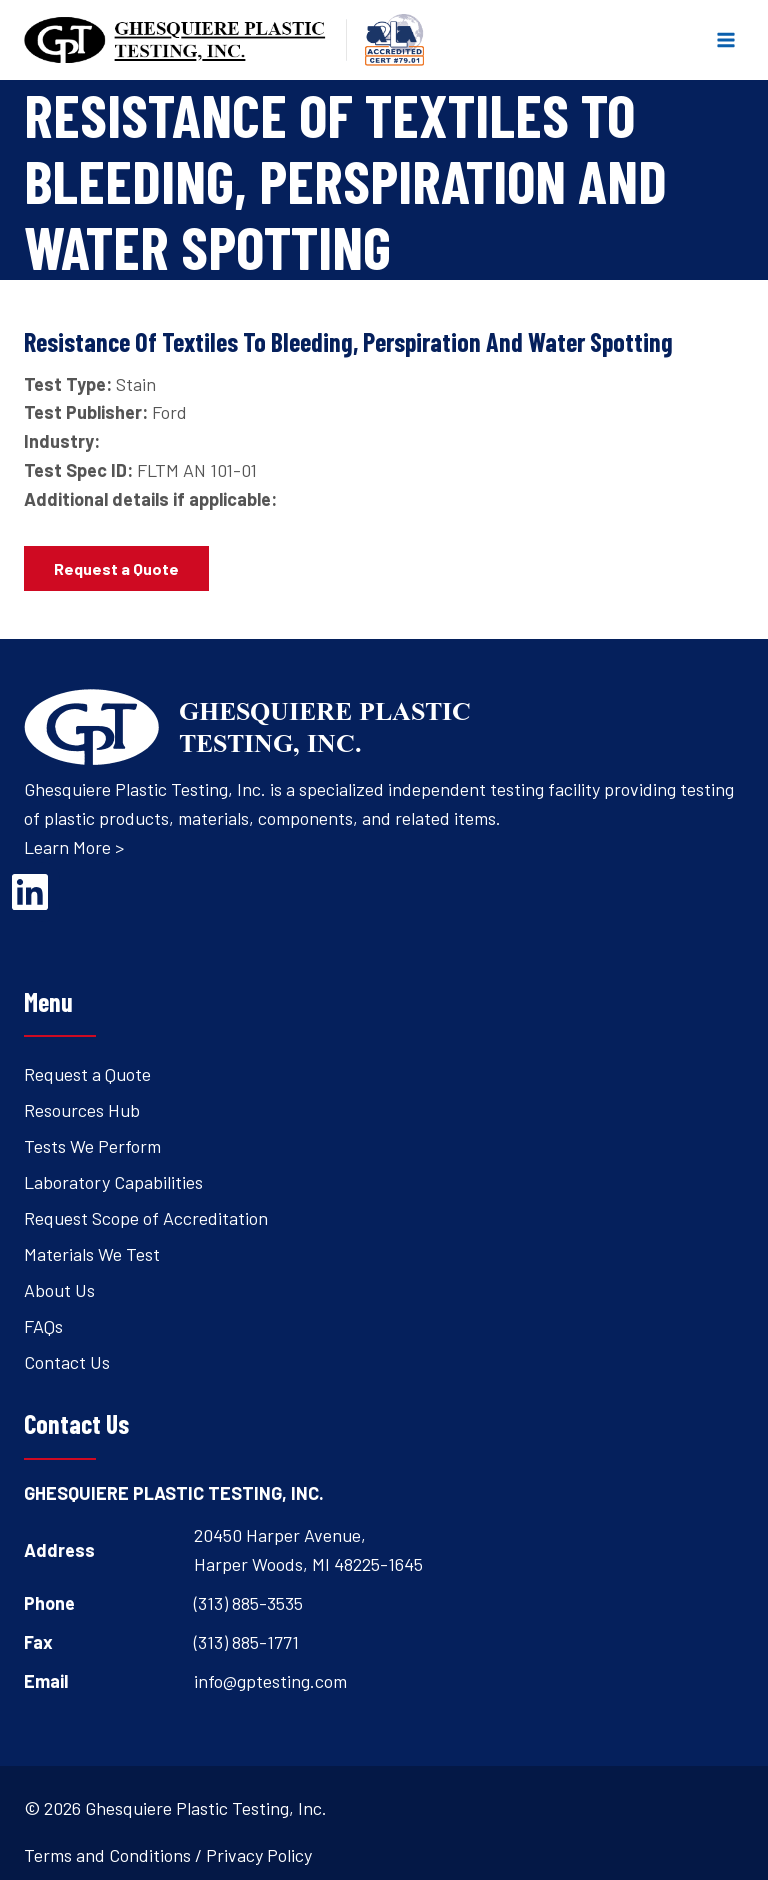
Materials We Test (92, 1254)
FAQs (43, 1326)
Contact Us (67, 1362)
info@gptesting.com (270, 1681)
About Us (59, 1290)
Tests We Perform (92, 1146)
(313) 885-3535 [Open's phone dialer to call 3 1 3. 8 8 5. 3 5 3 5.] (248, 1603)
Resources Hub (82, 1110)
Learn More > (74, 847)
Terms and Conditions (107, 1855)
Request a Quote (87, 1074)
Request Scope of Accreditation (146, 1218)
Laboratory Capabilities (113, 1182)
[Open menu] (725, 39)
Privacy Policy (259, 1855)
